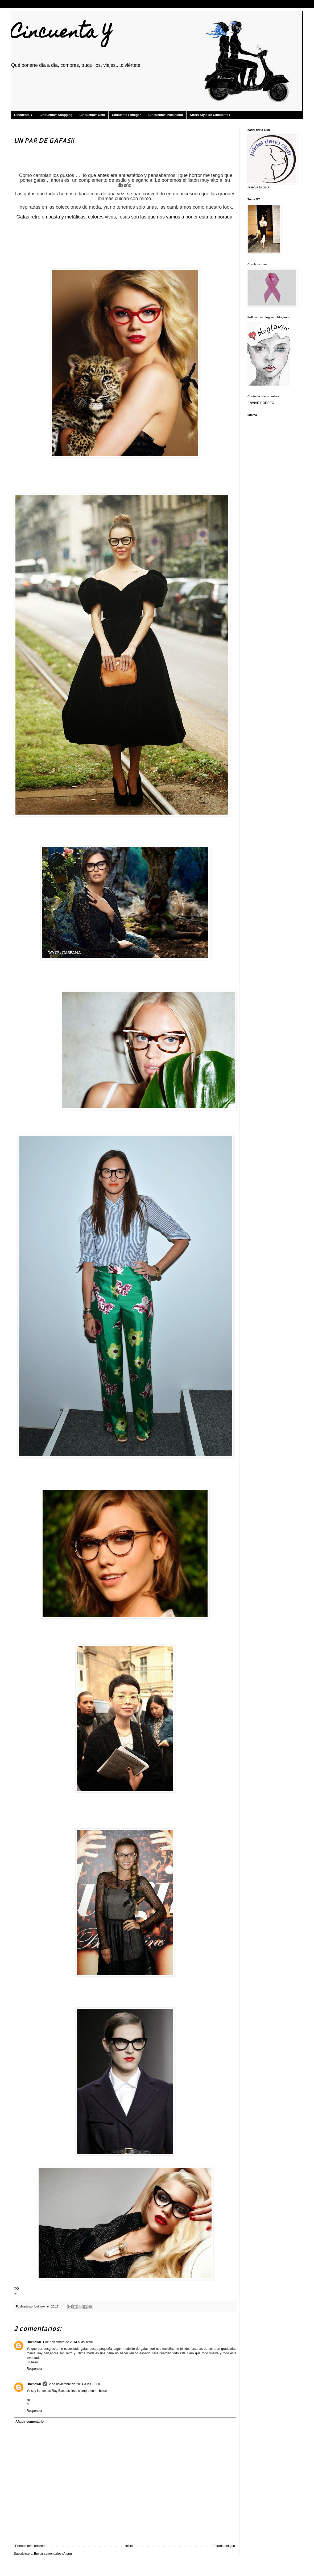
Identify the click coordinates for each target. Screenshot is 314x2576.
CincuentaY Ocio (92, 115)
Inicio (129, 2546)
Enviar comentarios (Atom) (53, 2554)
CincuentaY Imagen (126, 115)
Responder (34, 2369)
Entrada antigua (223, 2546)
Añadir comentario (29, 2422)
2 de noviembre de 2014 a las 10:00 (74, 2384)
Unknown (34, 2342)
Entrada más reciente (30, 2546)
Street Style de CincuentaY (210, 115)
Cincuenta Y (61, 33)
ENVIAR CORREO (260, 403)
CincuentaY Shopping (55, 115)
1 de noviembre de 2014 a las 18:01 (68, 2342)
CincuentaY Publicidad (165, 115)
